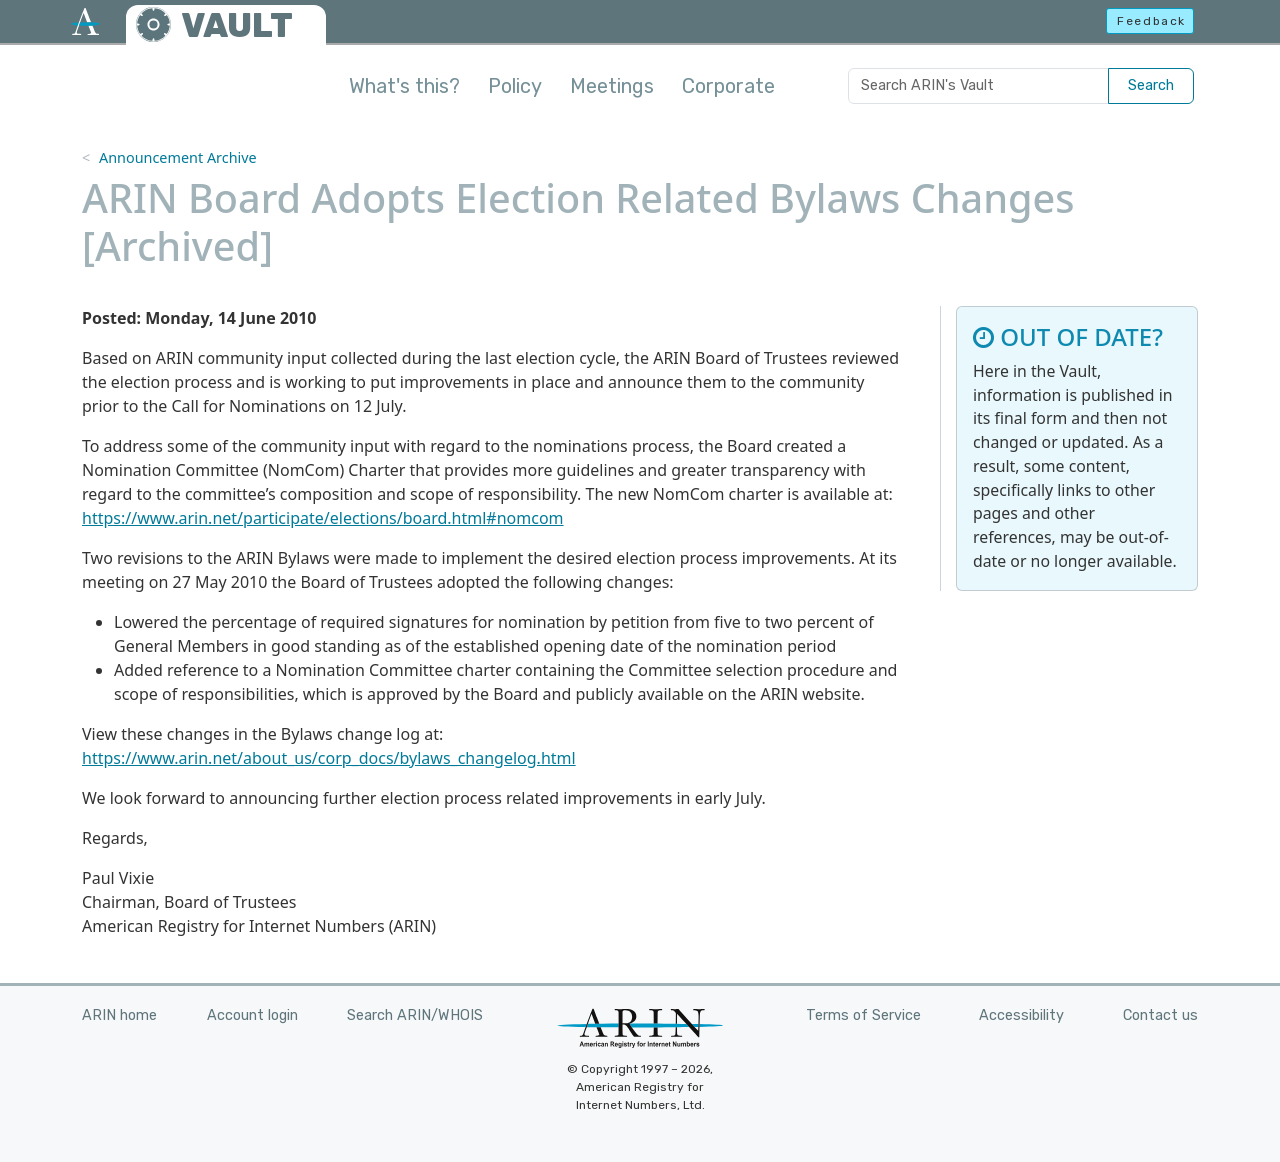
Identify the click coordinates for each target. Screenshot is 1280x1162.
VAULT (237, 25)
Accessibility (1021, 1015)
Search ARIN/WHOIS (415, 1015)
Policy (515, 86)
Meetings (612, 86)
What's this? (404, 86)
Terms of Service (863, 1015)
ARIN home (119, 1015)
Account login (252, 1015)
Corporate (728, 86)
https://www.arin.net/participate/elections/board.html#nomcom (323, 518)
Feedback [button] (1151, 21)
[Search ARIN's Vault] (978, 86)
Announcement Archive (178, 157)
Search (1151, 85)
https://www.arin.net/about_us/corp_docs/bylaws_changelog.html (329, 758)
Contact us (1160, 1015)
